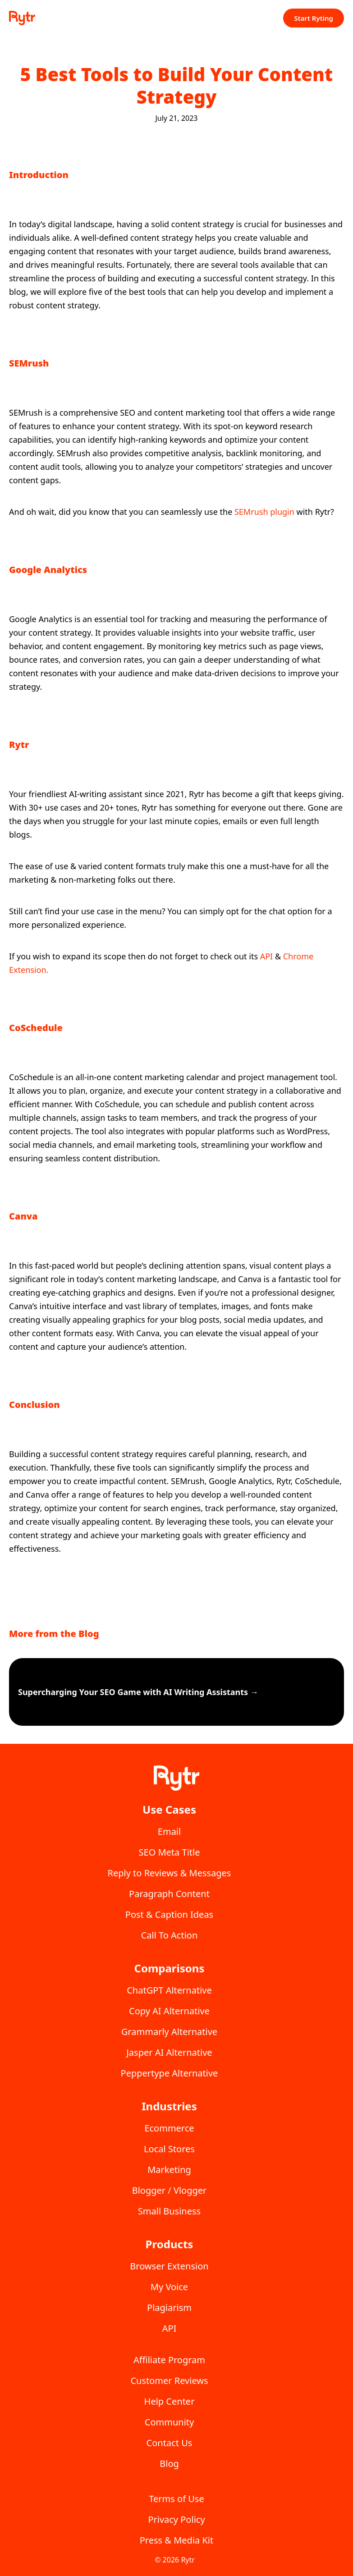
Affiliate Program (169, 2360)
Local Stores (169, 2149)
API (267, 956)
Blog (169, 2463)
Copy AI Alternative (169, 2011)
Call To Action (169, 1935)
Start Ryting (313, 18)
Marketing (169, 2169)
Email (169, 1831)
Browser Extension (169, 2266)
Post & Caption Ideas (169, 1914)
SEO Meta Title (169, 1852)
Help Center (169, 2401)
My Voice (169, 2287)
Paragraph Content (169, 1894)
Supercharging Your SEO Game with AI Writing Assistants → (138, 1692)
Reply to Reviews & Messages (169, 1873)
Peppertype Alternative (169, 2073)
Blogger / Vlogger (169, 2190)
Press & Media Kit (177, 2540)
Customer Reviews (169, 2380)
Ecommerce (169, 2128)
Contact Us (170, 2443)
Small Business (169, 2211)
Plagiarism (169, 2307)
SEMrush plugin (264, 511)
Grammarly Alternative (169, 2032)
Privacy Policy (176, 2519)
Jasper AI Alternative (169, 2052)
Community (169, 2422)
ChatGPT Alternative (169, 1990)
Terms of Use (176, 2499)
